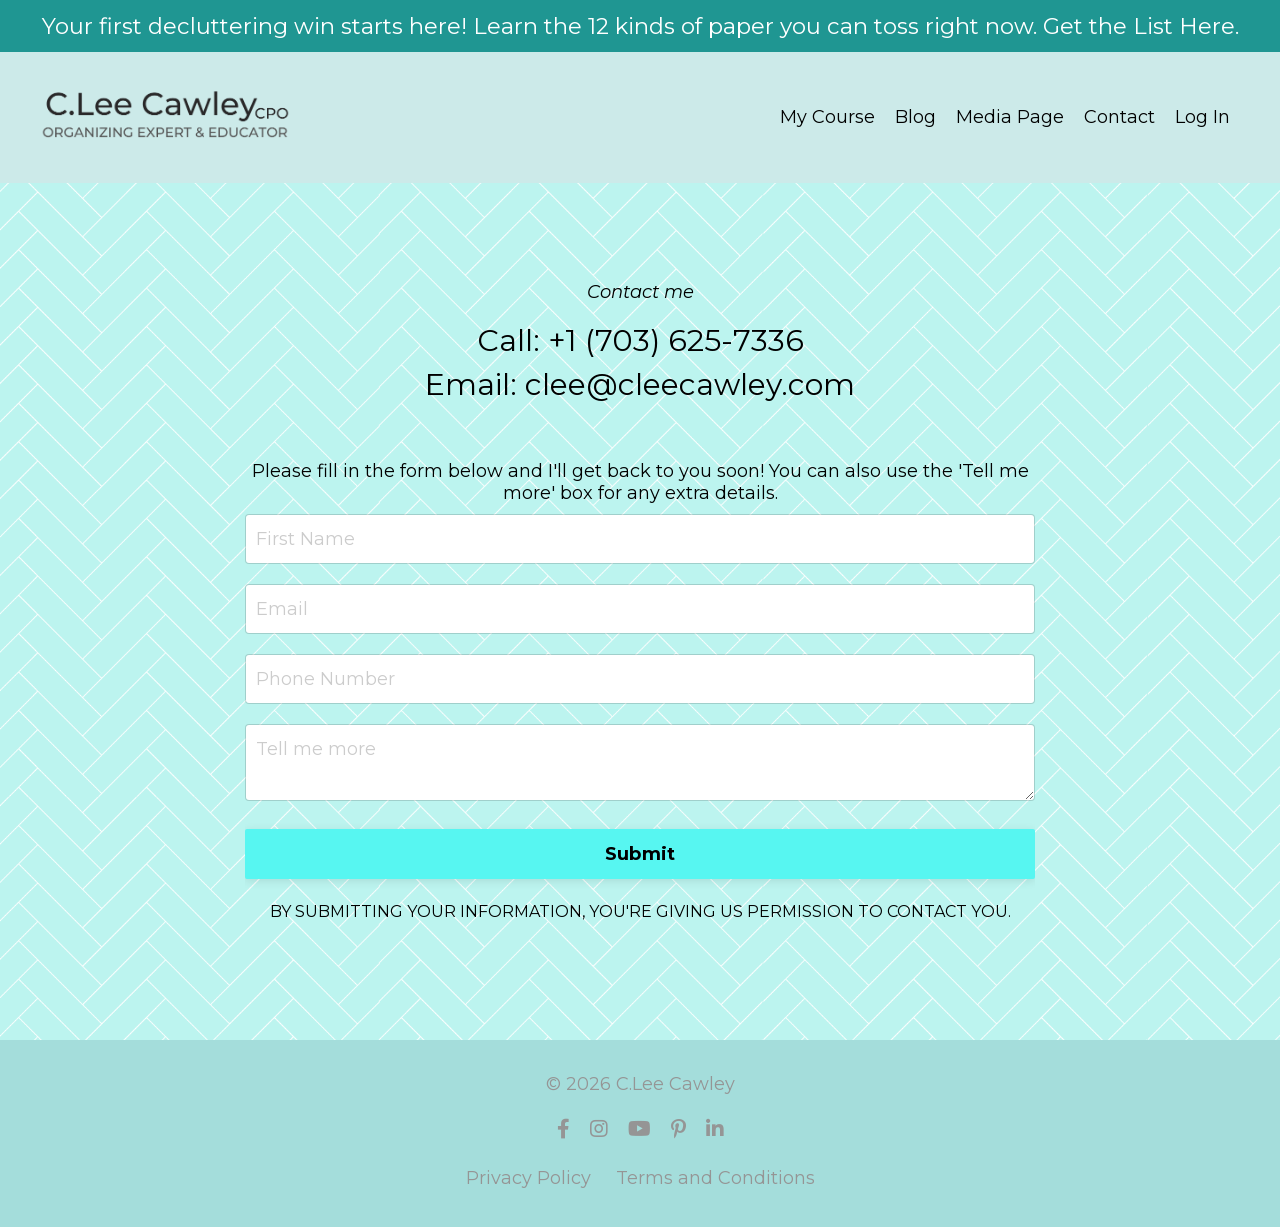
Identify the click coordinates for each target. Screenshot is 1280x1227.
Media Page (1010, 117)
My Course (827, 117)
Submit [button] (640, 854)
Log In (1202, 117)
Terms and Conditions (715, 1178)
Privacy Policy (528, 1178)
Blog (915, 117)
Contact (1119, 117)
